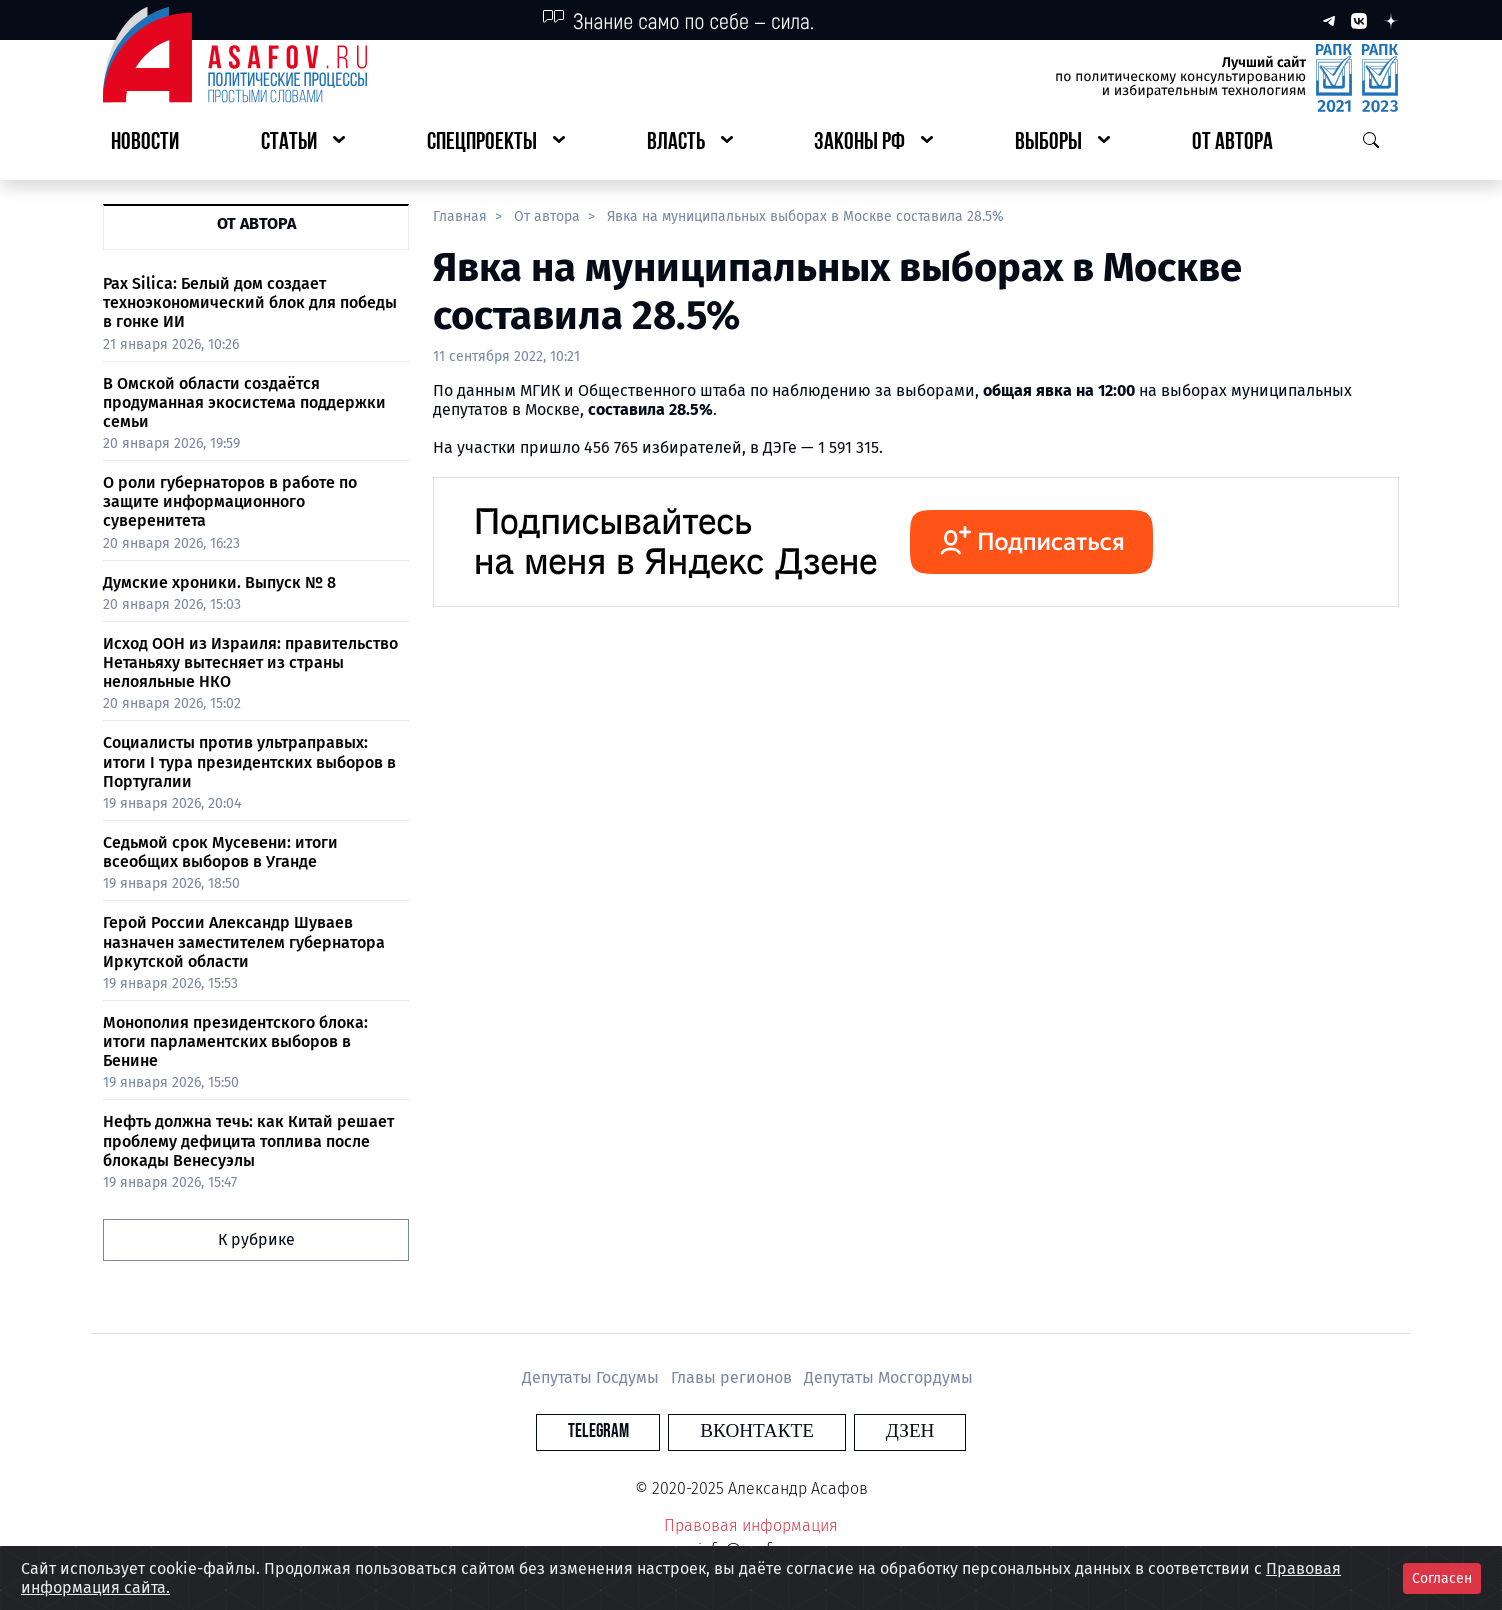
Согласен (1442, 1578)
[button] (303, 143)
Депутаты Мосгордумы (888, 1377)
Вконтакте (757, 1431)
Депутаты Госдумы (592, 1377)
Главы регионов (733, 1377)
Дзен (872, 1431)
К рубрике (256, 1239)
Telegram (635, 1431)
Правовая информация (751, 1525)
